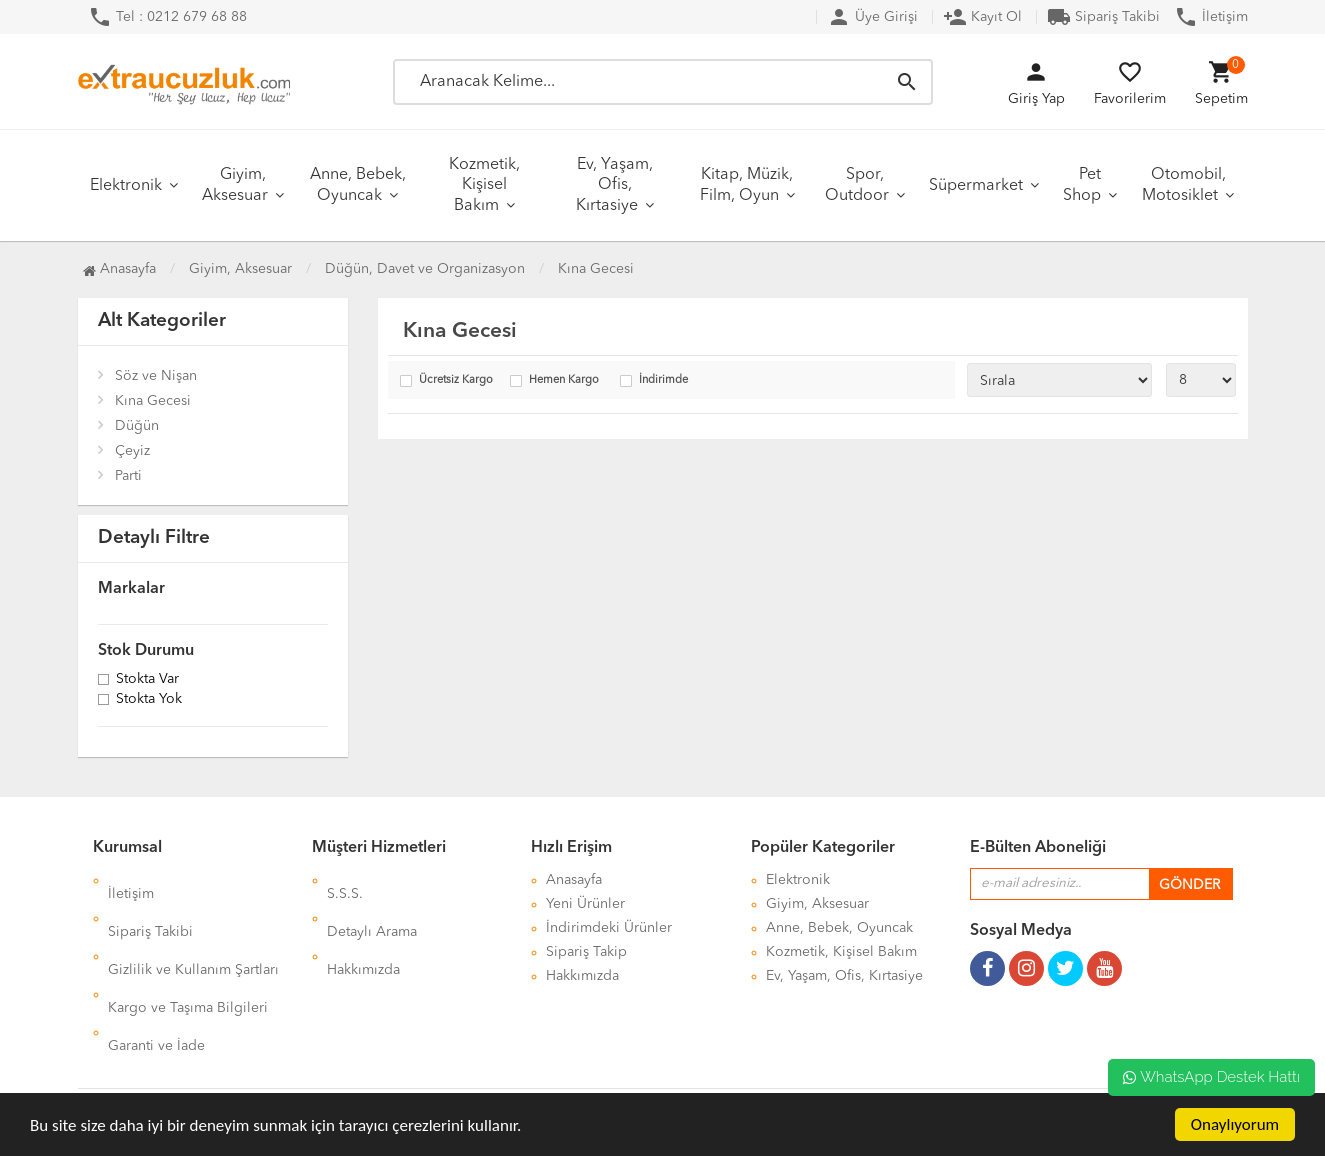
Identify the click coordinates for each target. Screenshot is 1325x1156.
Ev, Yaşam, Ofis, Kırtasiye (614, 185)
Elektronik (126, 186)
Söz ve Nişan (156, 376)
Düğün (137, 426)
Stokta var (147, 680)
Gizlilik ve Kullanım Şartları (193, 928)
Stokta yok (149, 700)
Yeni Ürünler (585, 904)
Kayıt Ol (982, 17)
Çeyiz (132, 451)
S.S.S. (345, 880)
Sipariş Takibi (1103, 17)
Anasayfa (119, 269)
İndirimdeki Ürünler (609, 928)
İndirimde (663, 380)
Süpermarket (976, 186)
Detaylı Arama (372, 904)
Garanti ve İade (156, 976)
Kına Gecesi (153, 401)
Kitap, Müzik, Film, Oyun (747, 185)
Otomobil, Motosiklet (1184, 185)
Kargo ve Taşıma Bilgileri (188, 952)
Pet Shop (1082, 185)
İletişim (1211, 17)
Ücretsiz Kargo (456, 380)
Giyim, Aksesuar (235, 185)
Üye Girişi (872, 17)
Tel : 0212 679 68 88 (167, 17)
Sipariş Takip (586, 952)
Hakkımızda (363, 928)
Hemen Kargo (564, 380)
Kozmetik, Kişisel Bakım (484, 185)
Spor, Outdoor (857, 185)
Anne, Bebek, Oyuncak (358, 185)
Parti (128, 476)
